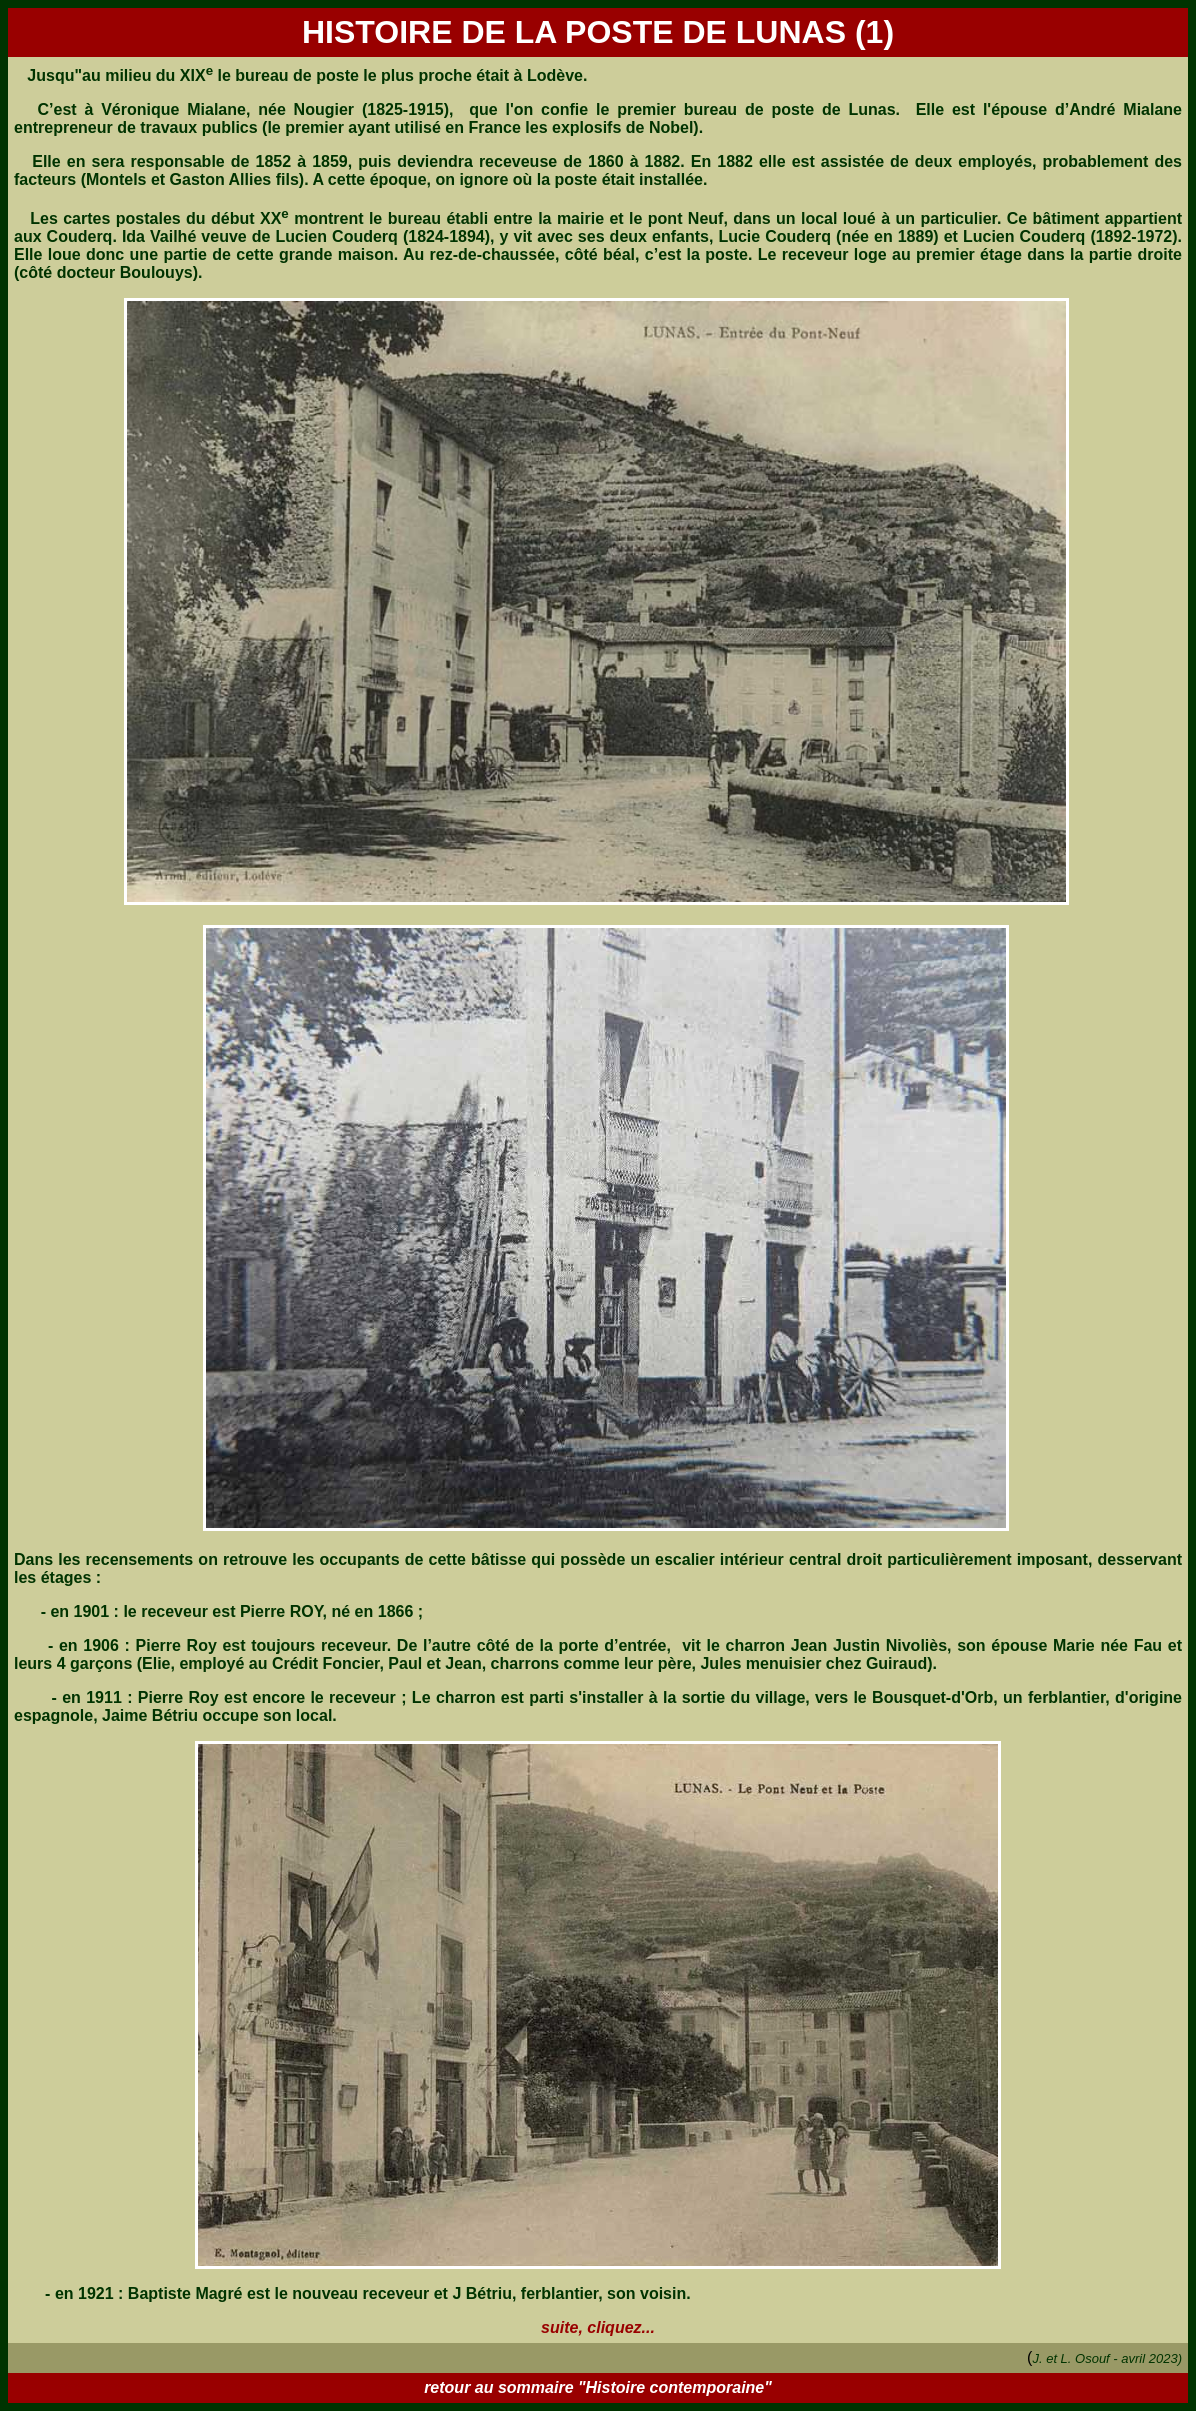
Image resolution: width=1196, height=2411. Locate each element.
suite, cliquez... (598, 2327)
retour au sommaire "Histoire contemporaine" (598, 2387)
